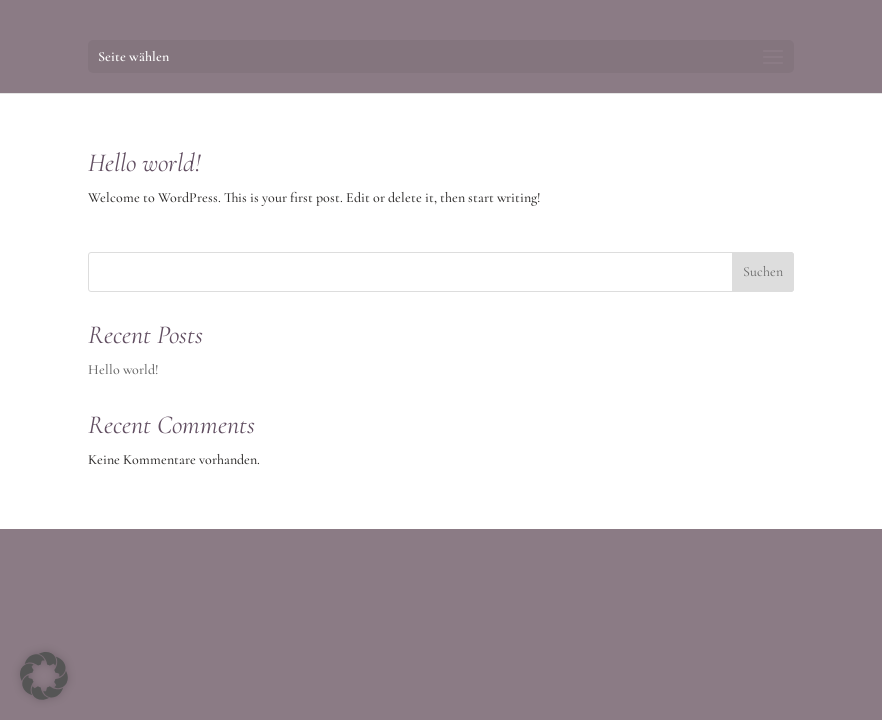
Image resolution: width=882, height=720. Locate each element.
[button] (44, 676)
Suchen (763, 271)
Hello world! (144, 162)
